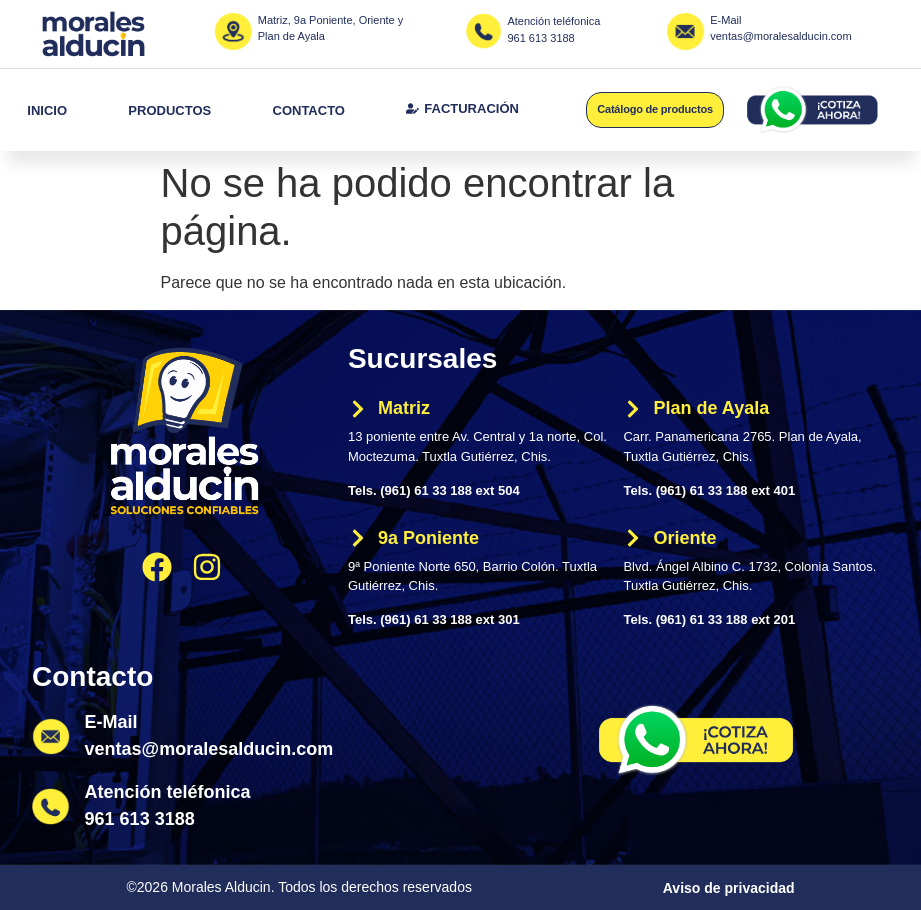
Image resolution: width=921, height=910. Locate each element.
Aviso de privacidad (729, 888)
